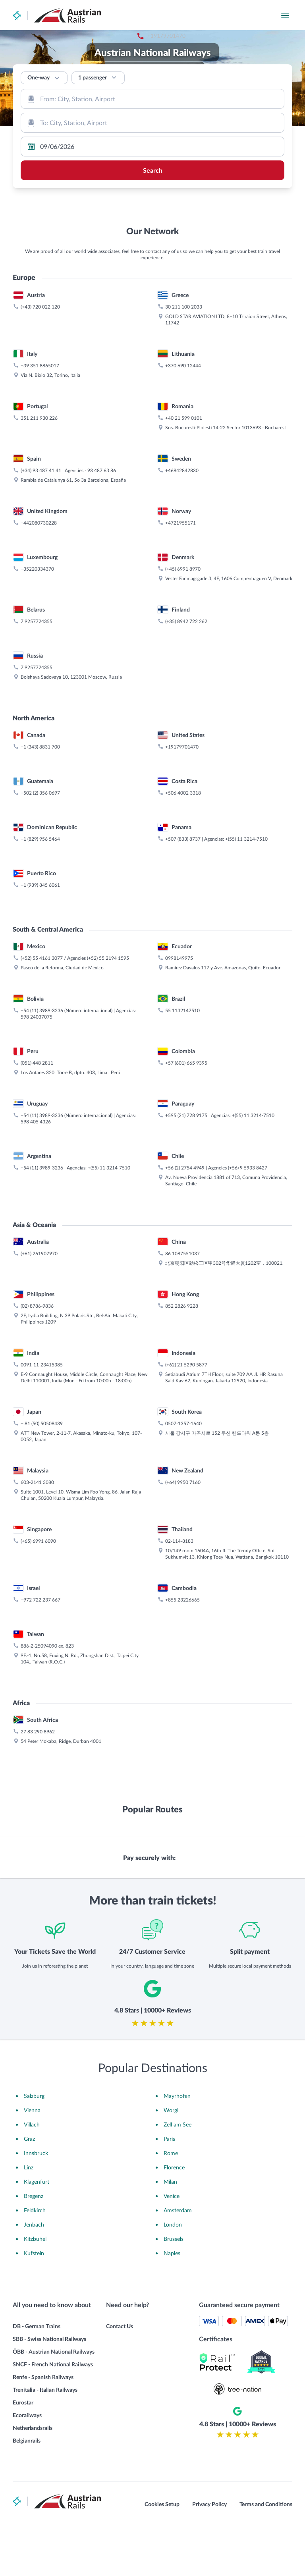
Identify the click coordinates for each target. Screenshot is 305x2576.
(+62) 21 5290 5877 (186, 1567)
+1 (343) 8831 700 (40, 949)
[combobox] (152, 99)
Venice (172, 2247)
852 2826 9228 (181, 1508)
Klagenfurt (36, 2233)
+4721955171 (180, 725)
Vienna (32, 2161)
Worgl (171, 2161)
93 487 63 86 (101, 672)
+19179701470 (211, 15)
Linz (28, 2218)
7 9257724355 (36, 823)
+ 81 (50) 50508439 (42, 1626)
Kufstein (34, 2304)
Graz (29, 2190)
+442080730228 (39, 725)
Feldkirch (35, 2261)
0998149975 (179, 1160)
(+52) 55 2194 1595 (108, 1160)
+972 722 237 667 (40, 1802)
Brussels (173, 2290)
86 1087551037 (182, 1456)
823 (70, 1848)
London (173, 2276)
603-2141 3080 (37, 1684)
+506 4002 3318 (183, 995)
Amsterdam (178, 2261)
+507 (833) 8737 (183, 1041)
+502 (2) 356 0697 (40, 995)
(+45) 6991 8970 (183, 771)
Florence (174, 2218)
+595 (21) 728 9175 (186, 1317)
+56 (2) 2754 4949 (185, 1370)
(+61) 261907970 (39, 1456)
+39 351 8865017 (40, 568)
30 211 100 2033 (183, 509)
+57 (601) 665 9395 (186, 1265)
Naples (172, 2304)
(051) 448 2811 (37, 1265)
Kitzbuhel (35, 2290)
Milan (170, 2233)
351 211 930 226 (39, 620)
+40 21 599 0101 (183, 620)
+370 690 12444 (183, 568)
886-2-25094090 (39, 1848)
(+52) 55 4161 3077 (42, 1160)
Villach (32, 2176)
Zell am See (177, 2176)
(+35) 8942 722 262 (186, 823)
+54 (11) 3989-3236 (42, 1213)
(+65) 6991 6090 (38, 1743)
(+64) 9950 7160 (183, 1684)
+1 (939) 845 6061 (40, 1087)
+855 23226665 (182, 1802)
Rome (171, 2204)
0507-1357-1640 (183, 1626)
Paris (169, 2190)
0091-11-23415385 (42, 1567)
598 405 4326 (36, 1324)
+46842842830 (182, 672)
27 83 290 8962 (38, 1934)
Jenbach (34, 2276)
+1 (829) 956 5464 (40, 1041)
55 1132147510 (182, 1213)
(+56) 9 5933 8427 (247, 1370)
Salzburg (34, 2147)
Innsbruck (36, 2204)
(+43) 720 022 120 (40, 509)
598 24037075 (36, 1219)
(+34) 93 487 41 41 (41, 672)
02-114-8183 (179, 1743)
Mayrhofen (177, 2147)
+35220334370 (37, 771)
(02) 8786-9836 (37, 1508)
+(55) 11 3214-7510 (246, 1041)
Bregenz (33, 2247)
